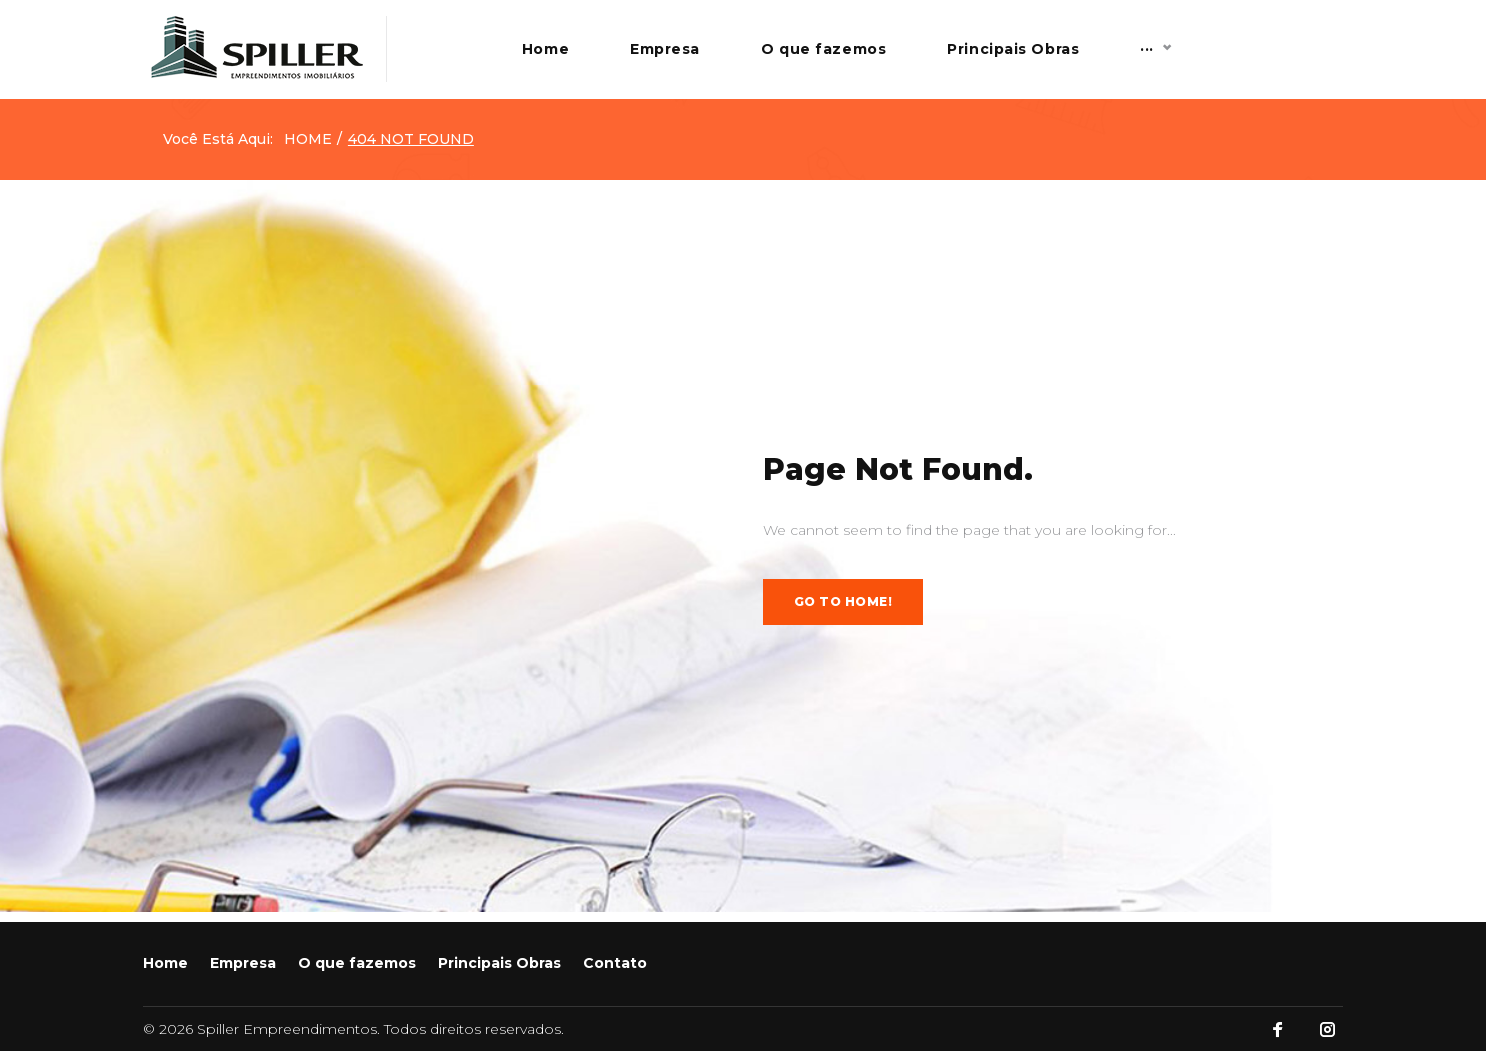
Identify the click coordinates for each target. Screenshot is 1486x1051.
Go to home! (843, 611)
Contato (1289, 54)
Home (660, 54)
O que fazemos (938, 54)
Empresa (780, 54)
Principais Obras (1128, 54)
